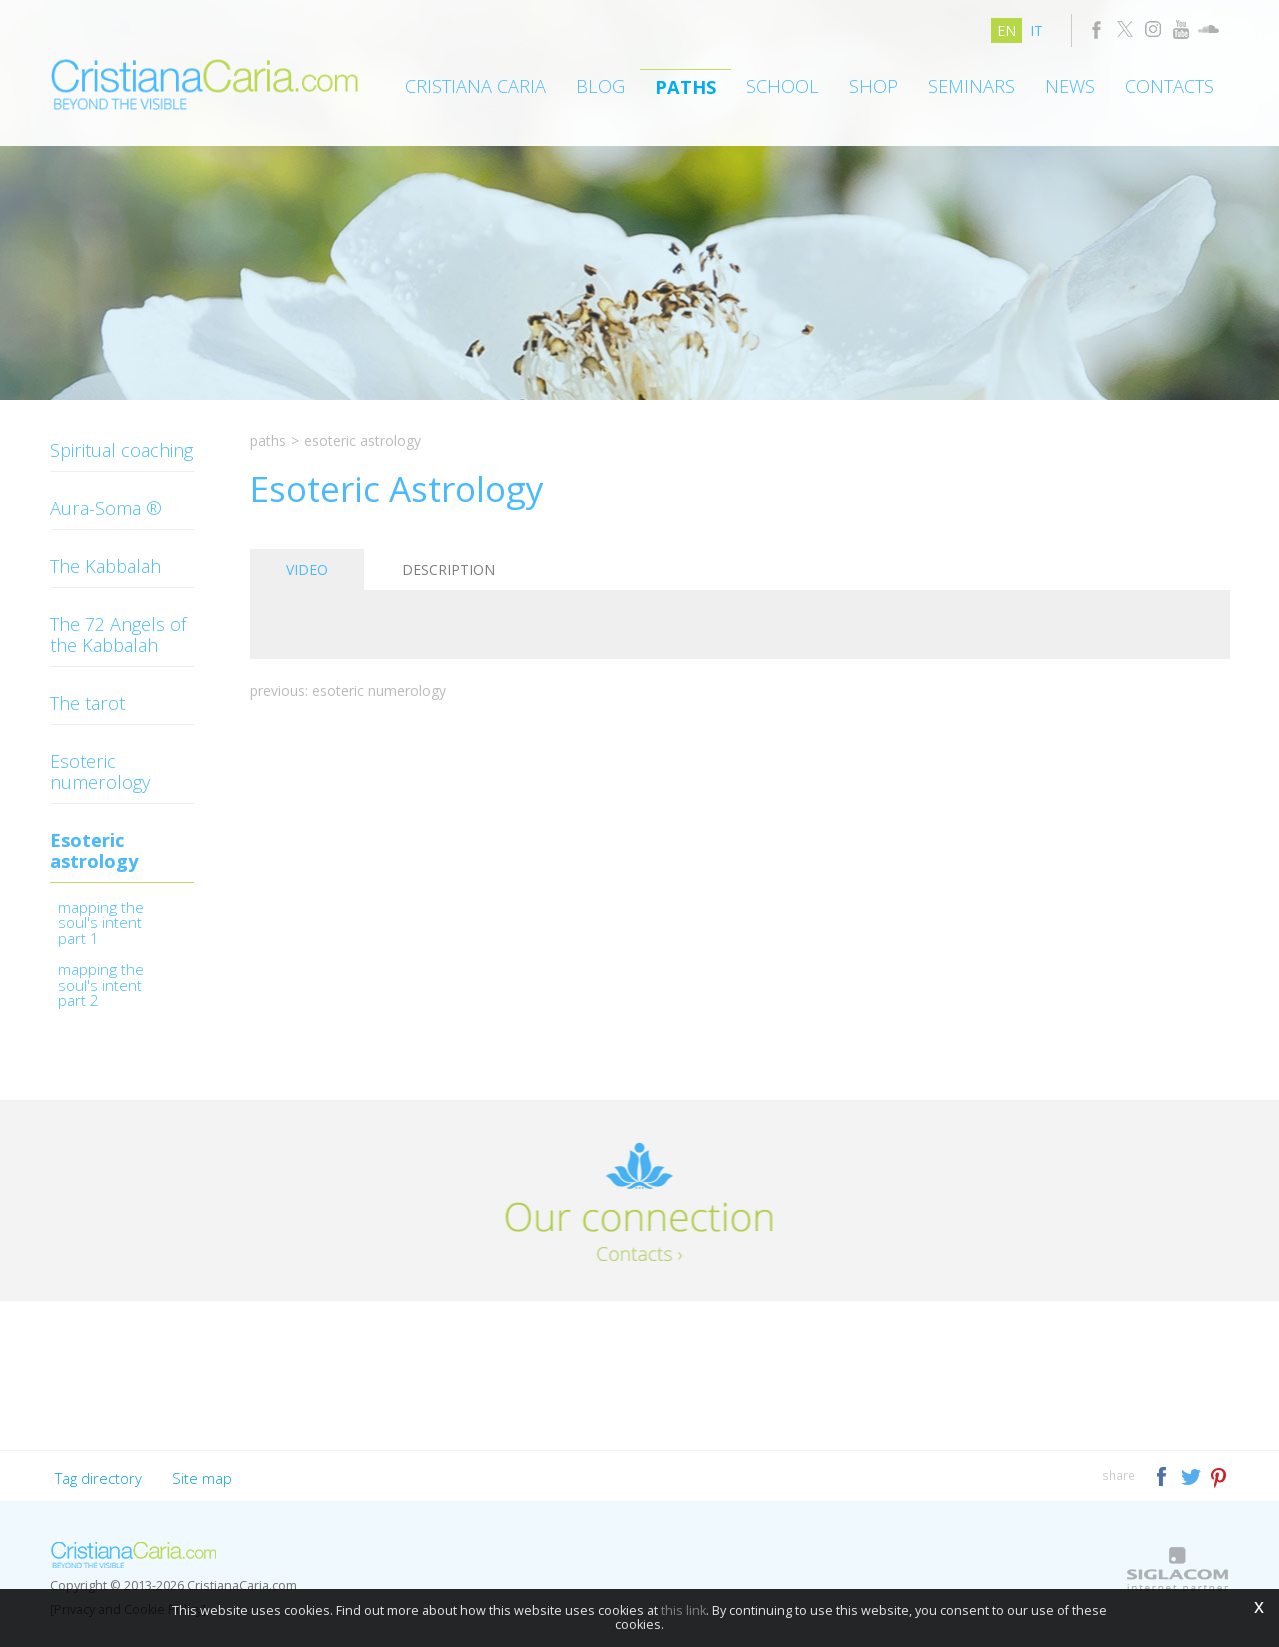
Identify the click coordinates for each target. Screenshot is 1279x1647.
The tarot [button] (87, 703)
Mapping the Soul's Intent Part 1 (101, 924)
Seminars (971, 86)
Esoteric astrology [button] (94, 850)
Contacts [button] (1169, 86)
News (1070, 86)
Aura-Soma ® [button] (106, 508)
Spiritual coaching (121, 450)
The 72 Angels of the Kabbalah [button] (118, 634)
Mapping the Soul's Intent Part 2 (101, 986)
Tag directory (98, 1478)
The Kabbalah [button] (105, 566)
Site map (202, 1478)
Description (448, 569)
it (1036, 30)
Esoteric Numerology (379, 690)
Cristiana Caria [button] (475, 86)
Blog (600, 86)
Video (307, 569)
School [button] (782, 86)
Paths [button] (685, 87)
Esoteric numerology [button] (100, 771)
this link (683, 1610)
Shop (873, 86)
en (1006, 30)
